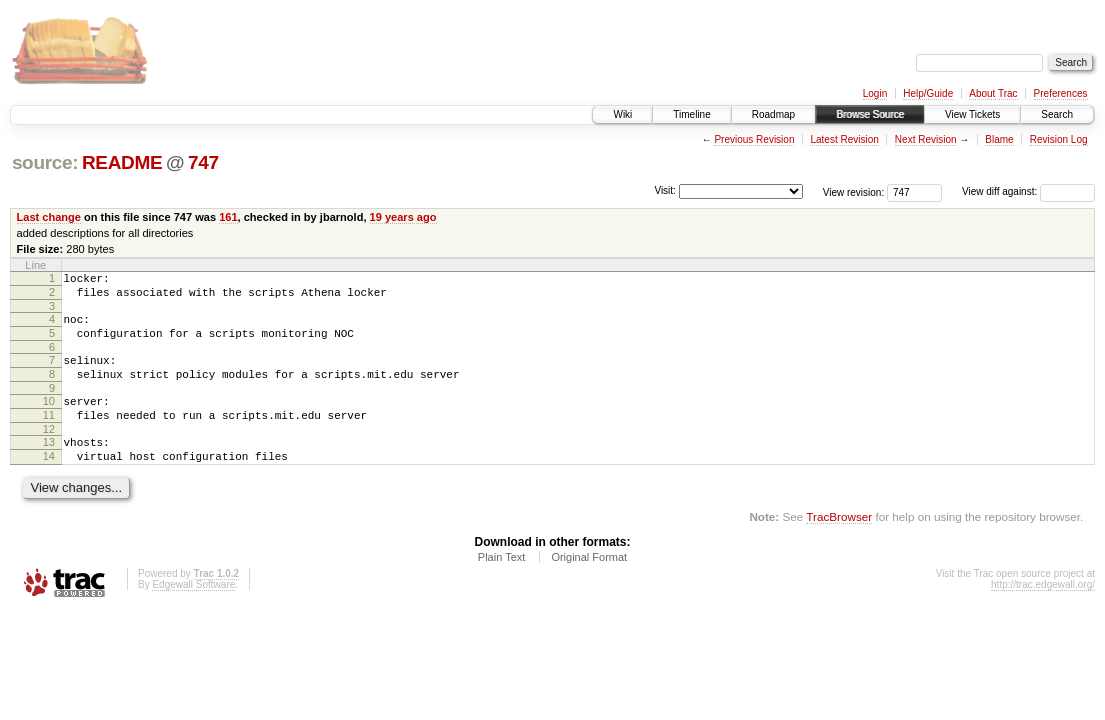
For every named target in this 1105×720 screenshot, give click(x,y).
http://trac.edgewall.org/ (1043, 614)
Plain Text (502, 587)
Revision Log (1059, 139)
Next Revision (926, 139)
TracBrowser (839, 546)
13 (49, 466)
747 (203, 162)
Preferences (1061, 93)
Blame (999, 139)
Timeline (691, 114)
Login (875, 93)
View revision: (854, 191)
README (122, 162)
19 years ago (403, 217)
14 (49, 483)
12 (49, 453)
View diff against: (1028, 191)
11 (49, 436)
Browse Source (870, 114)
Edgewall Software (193, 614)
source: (45, 162)
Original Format (589, 587)
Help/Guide (928, 93)
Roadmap (773, 114)
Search (1057, 114)
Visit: (665, 190)
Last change (49, 217)
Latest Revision (844, 139)
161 (228, 217)
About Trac (993, 93)
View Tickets (972, 114)
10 (49, 419)
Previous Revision (754, 139)
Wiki (622, 114)
